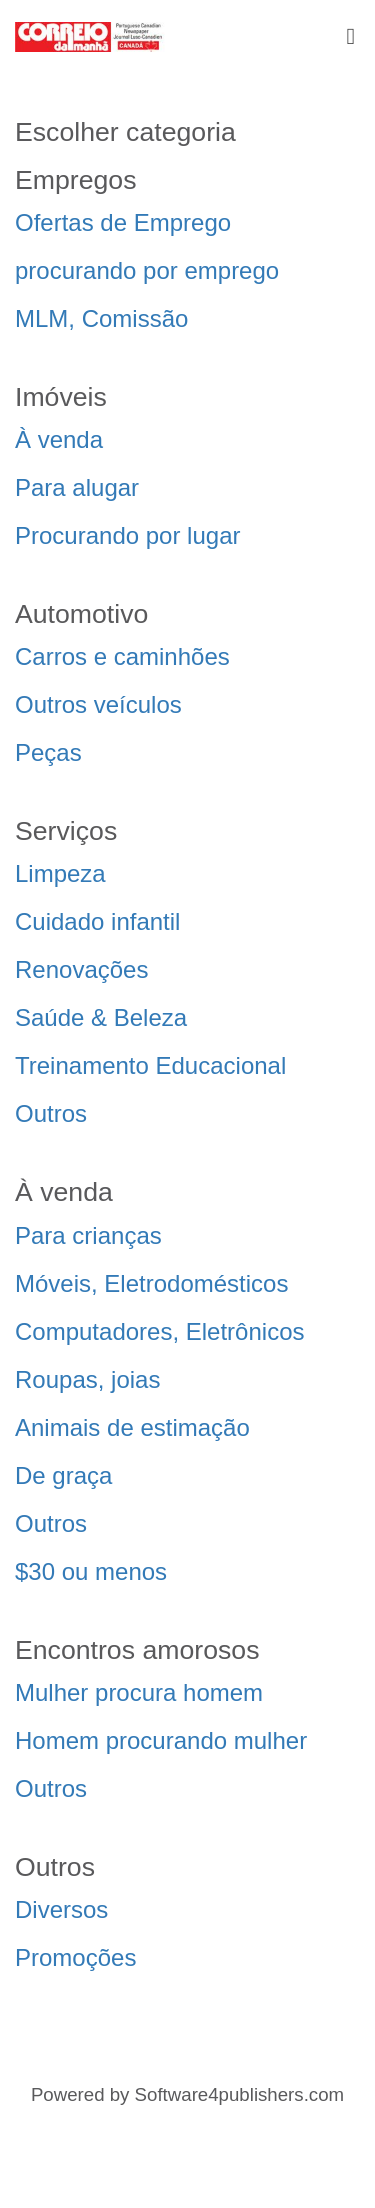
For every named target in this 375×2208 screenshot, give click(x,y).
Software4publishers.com (239, 2094)
